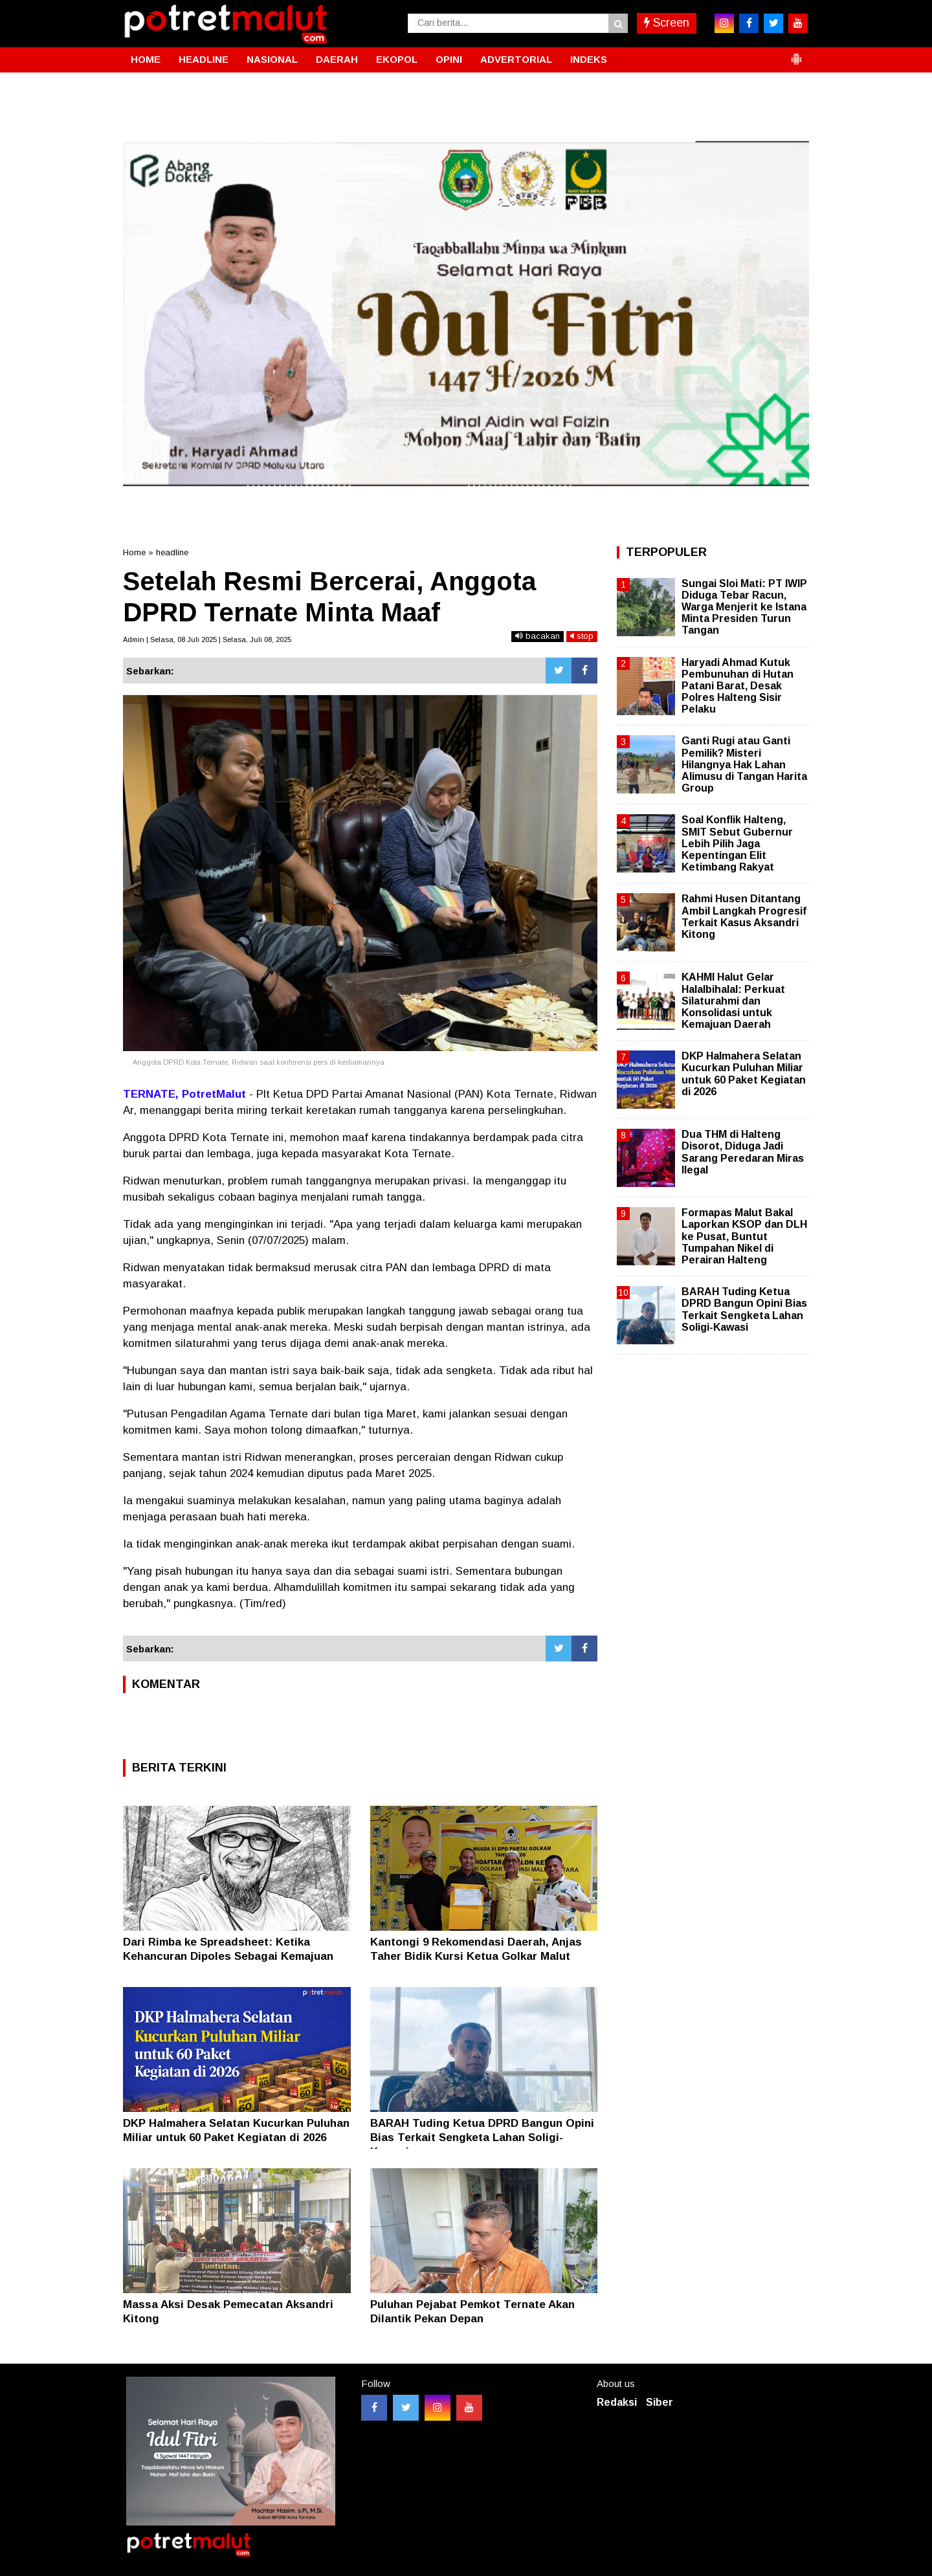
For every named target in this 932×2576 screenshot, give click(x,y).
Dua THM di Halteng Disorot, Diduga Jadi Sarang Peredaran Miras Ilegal (743, 1152)
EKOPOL (396, 59)
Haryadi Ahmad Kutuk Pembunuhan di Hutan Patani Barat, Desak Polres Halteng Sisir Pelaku (737, 686)
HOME (146, 59)
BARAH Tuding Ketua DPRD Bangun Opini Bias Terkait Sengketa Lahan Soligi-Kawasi (482, 2137)
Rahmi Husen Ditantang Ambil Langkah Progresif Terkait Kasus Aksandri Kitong (744, 916)
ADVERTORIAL (516, 59)
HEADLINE (203, 59)
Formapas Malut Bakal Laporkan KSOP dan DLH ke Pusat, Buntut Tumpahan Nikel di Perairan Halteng (744, 1236)
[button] (796, 53)
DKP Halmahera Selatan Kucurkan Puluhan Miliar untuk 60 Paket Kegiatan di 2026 (744, 1073)
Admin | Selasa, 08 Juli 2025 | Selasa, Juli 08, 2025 (207, 639)
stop (582, 636)
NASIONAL (272, 59)
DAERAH (337, 59)
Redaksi (617, 2402)
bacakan (537, 636)
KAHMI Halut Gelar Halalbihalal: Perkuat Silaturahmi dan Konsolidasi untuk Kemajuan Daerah (733, 1001)
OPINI (449, 59)
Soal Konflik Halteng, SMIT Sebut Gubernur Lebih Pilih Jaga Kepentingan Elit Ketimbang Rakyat (737, 843)
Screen (666, 22)
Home (134, 552)
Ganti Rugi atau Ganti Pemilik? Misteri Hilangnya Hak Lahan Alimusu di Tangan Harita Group (744, 764)
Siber (659, 2402)
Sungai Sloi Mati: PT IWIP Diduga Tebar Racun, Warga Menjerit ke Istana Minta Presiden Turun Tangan (744, 607)
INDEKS (588, 59)
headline (172, 552)
